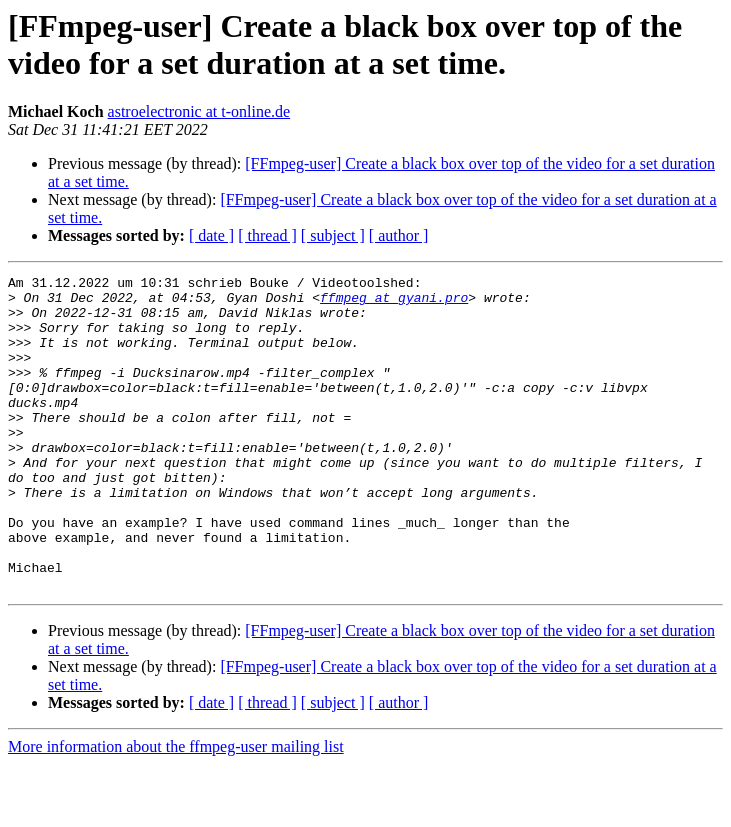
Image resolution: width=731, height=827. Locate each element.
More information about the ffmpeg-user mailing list (176, 809)
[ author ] (399, 235)
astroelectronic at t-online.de (199, 111)
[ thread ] (267, 235)
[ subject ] (333, 235)
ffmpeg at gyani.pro (394, 303)
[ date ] (211, 235)
